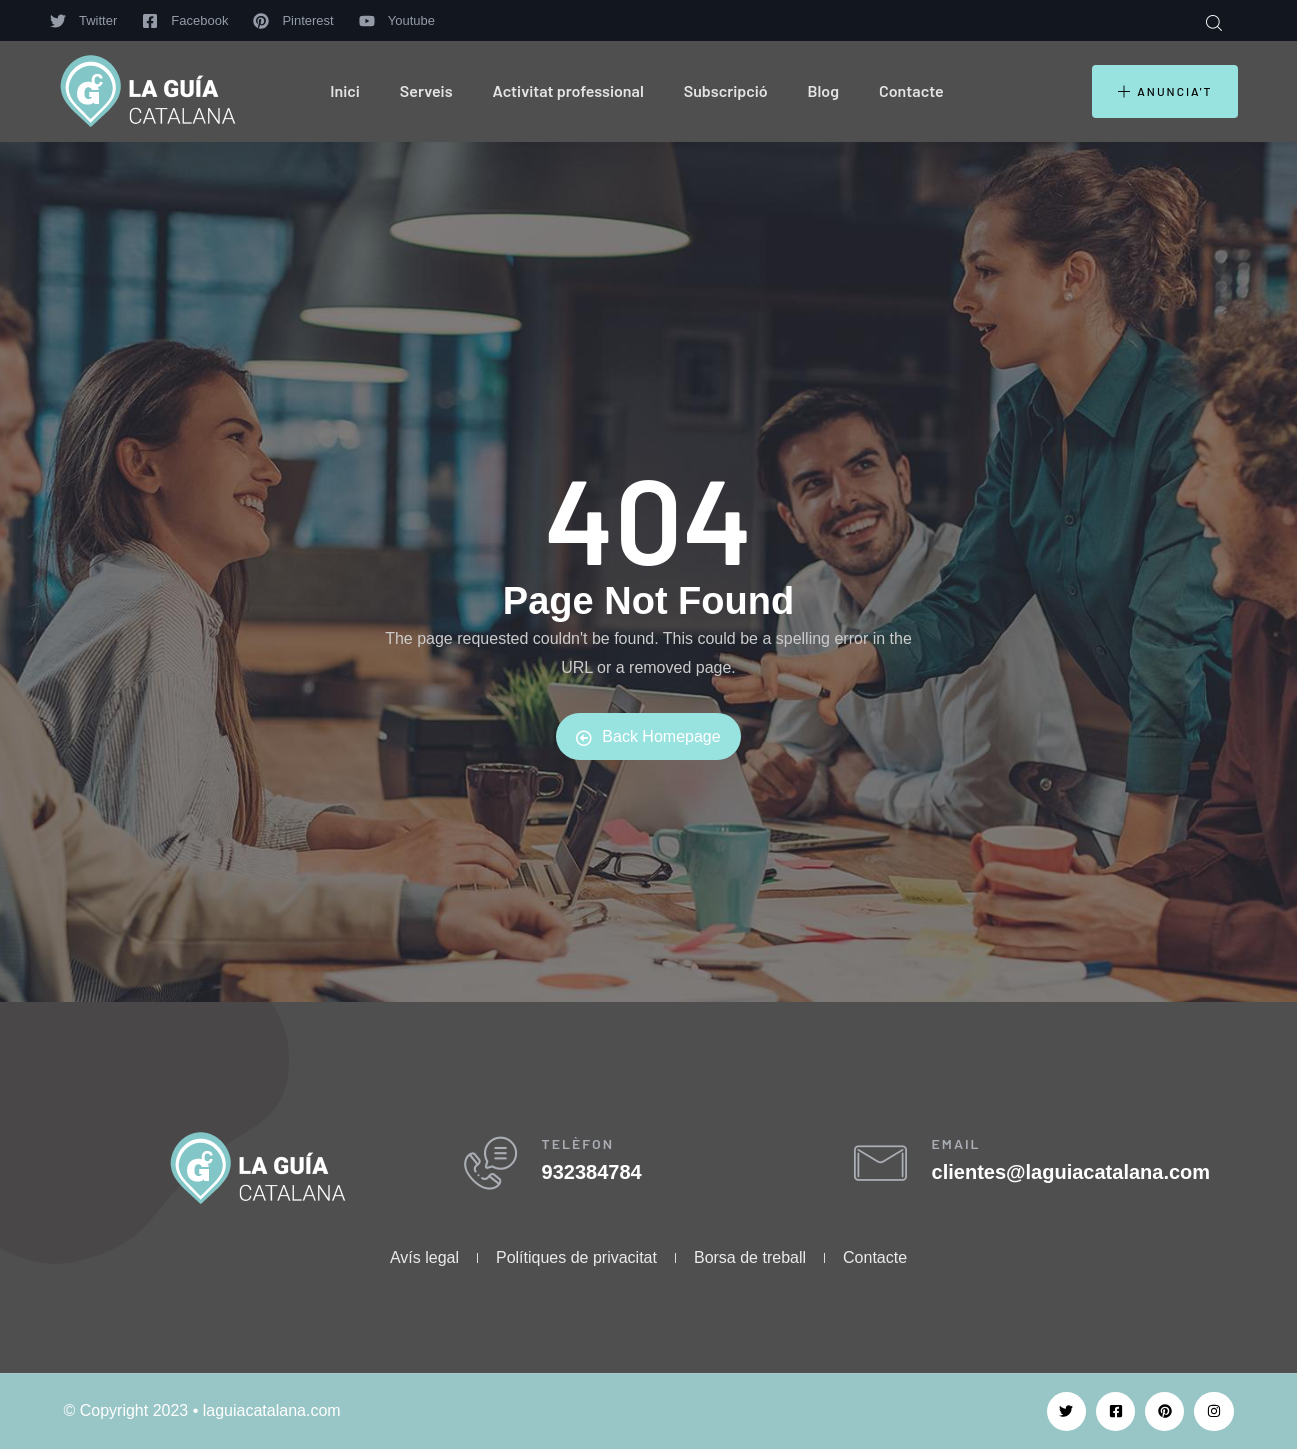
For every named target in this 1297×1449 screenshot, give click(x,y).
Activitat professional (568, 90)
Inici (345, 90)
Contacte (911, 90)
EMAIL (967, 1149)
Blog (823, 90)
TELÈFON (589, 1149)
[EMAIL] (885, 1169)
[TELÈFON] (495, 1169)
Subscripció (726, 90)
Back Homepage (648, 737)
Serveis (426, 90)
